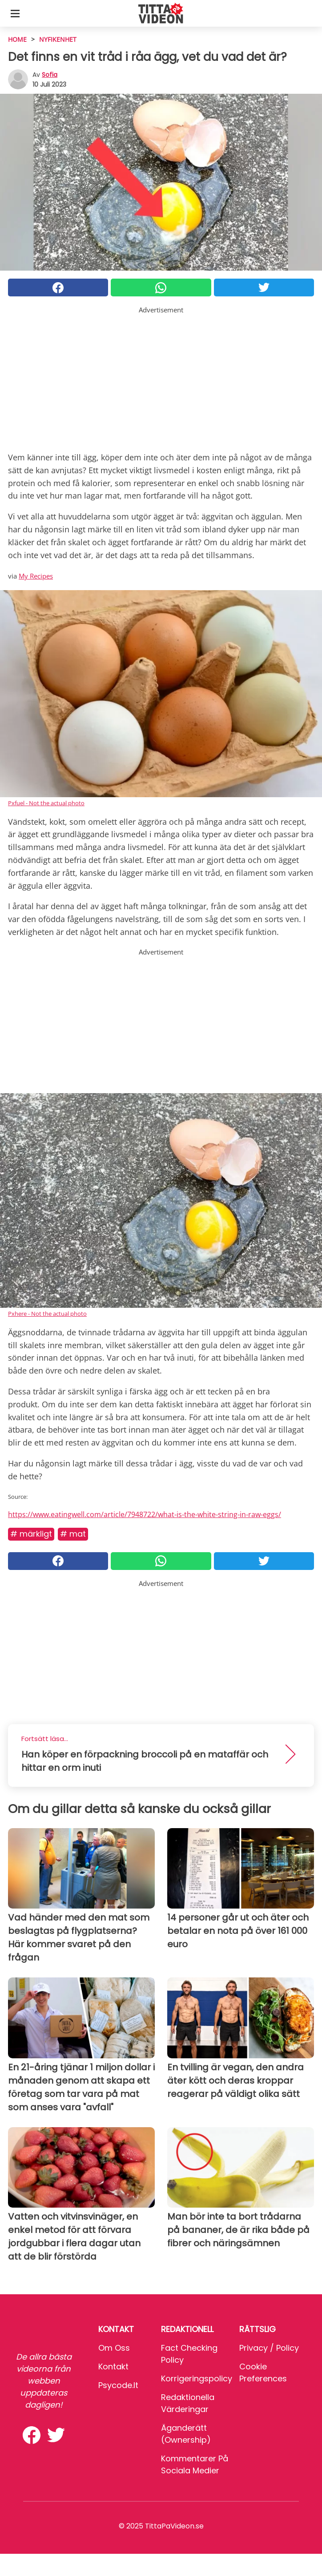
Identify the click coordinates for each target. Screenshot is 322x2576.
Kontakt (113, 2366)
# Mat (73, 1533)
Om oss (114, 2347)
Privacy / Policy (269, 2347)
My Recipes (36, 575)
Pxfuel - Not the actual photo (46, 803)
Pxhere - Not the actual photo (47, 1314)
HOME (17, 39)
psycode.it (118, 2385)
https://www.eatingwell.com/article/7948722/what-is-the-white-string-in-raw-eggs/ (144, 1514)
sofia (49, 74)
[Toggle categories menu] (15, 13)
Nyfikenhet (57, 39)
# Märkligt (31, 1533)
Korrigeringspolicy (196, 2378)
